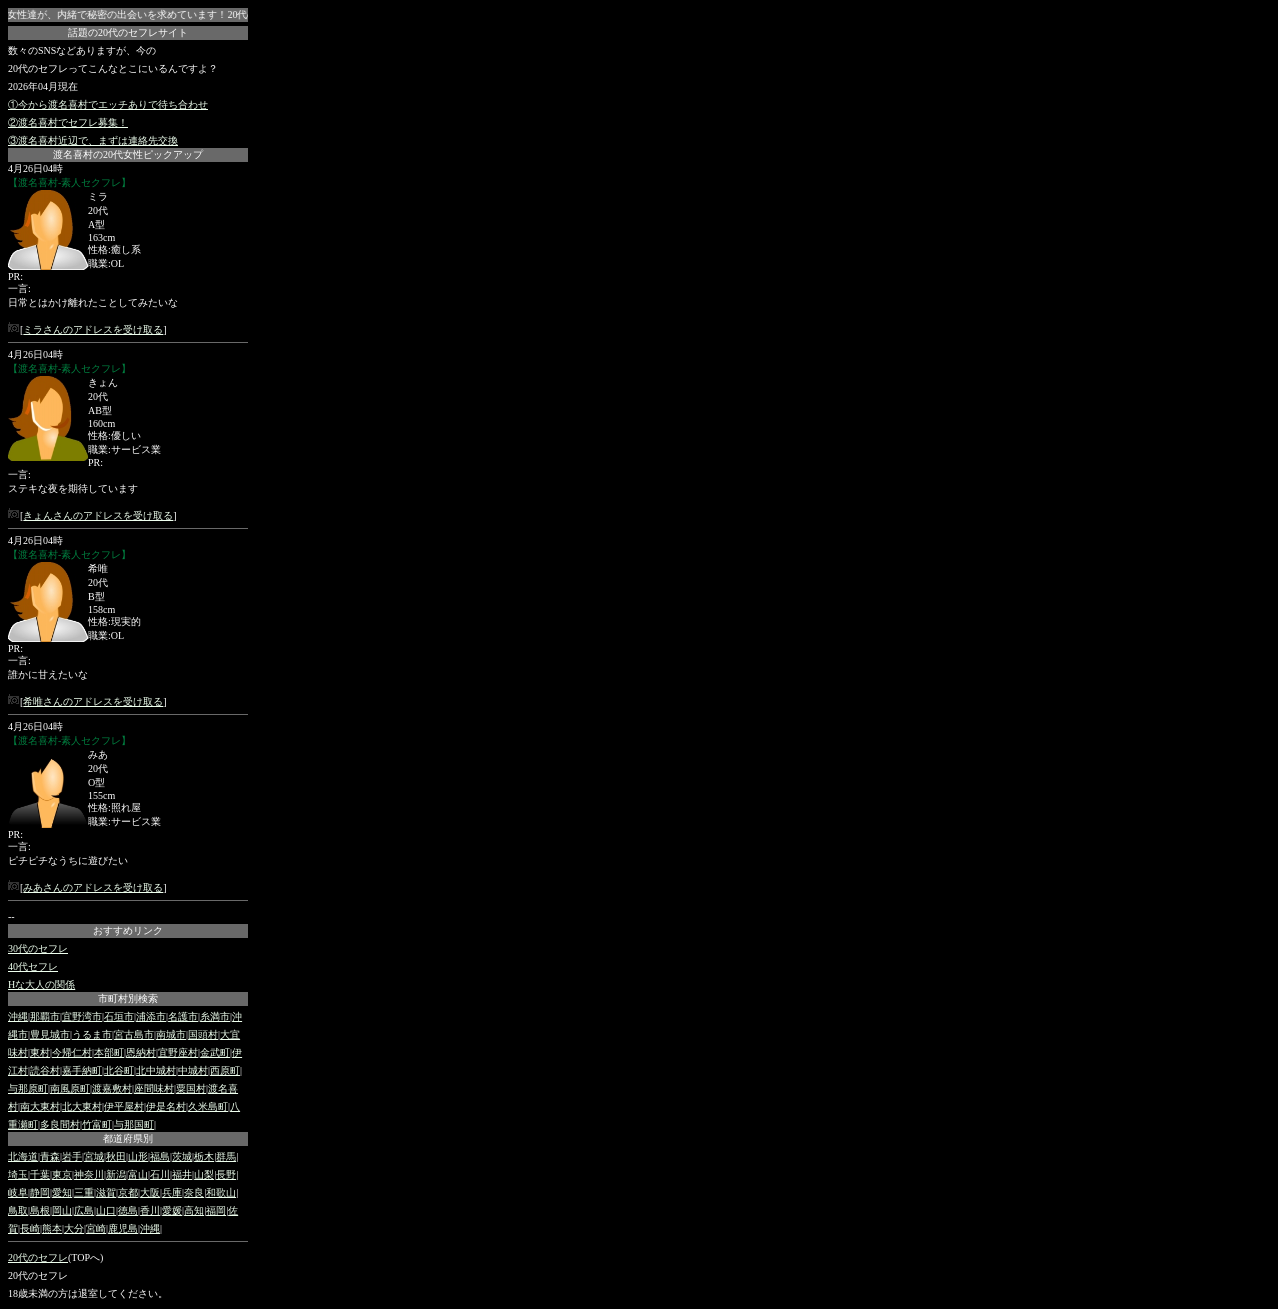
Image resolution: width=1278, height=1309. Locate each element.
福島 (160, 1156)
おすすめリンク (128, 930)
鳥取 (18, 1210)
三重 (84, 1192)
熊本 (52, 1228)
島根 (40, 1210)
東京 (62, 1174)
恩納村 (141, 1052)
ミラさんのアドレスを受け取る (93, 329)
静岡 (40, 1192)
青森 (50, 1156)
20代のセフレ (38, 1257)
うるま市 (92, 1034)
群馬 (226, 1156)
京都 (128, 1192)
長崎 (30, 1228)
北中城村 (156, 1070)
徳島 (128, 1210)
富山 (138, 1174)
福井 (182, 1174)
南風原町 (70, 1088)
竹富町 (97, 1124)
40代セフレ (33, 966)
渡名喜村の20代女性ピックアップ (128, 154)
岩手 (72, 1156)
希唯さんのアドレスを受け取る (93, 701)
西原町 (225, 1070)
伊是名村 (166, 1106)
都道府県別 (128, 1138)
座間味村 (154, 1088)
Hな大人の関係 (41, 984)
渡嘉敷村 (112, 1088)
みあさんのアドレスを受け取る (93, 887)
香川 (150, 1210)
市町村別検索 (128, 998)
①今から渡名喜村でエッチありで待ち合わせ (108, 104)
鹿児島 (123, 1228)
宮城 (94, 1156)
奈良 (194, 1192)
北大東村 (82, 1106)
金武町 (215, 1052)
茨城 (182, 1156)
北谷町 (119, 1070)
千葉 (40, 1174)
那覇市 (45, 1016)
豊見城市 (50, 1034)
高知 (194, 1210)
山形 (138, 1156)
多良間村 (60, 1124)
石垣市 (119, 1016)
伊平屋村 (124, 1106)
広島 (84, 1210)
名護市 (183, 1016)
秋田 (116, 1156)
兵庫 (172, 1192)
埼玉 (18, 1174)
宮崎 (96, 1228)
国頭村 (203, 1034)
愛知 (62, 1192)
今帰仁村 (72, 1052)
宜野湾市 (82, 1016)
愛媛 (172, 1210)
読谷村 (45, 1070)
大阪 (150, 1192)
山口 (106, 1210)
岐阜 (18, 1192)
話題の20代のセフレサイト (128, 32)
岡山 (62, 1210)
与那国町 (134, 1124)
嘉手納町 (82, 1070)
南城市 (171, 1034)
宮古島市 (134, 1034)
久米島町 (208, 1106)
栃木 (204, 1156)
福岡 (216, 1210)
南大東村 (40, 1106)
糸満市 (215, 1016)
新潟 (116, 1174)
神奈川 (89, 1174)
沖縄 (18, 1016)
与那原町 (28, 1088)
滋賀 (106, 1192)
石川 (160, 1174)
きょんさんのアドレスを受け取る (98, 515)
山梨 (204, 1174)
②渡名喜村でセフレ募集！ (68, 122)
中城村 (193, 1070)
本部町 (109, 1052)
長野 (226, 1174)
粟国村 (191, 1088)
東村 (40, 1052)
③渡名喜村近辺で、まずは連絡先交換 (93, 140)
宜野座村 (178, 1052)
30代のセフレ (38, 948)
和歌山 (221, 1192)
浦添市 (151, 1016)
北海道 (23, 1156)
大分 (74, 1228)
